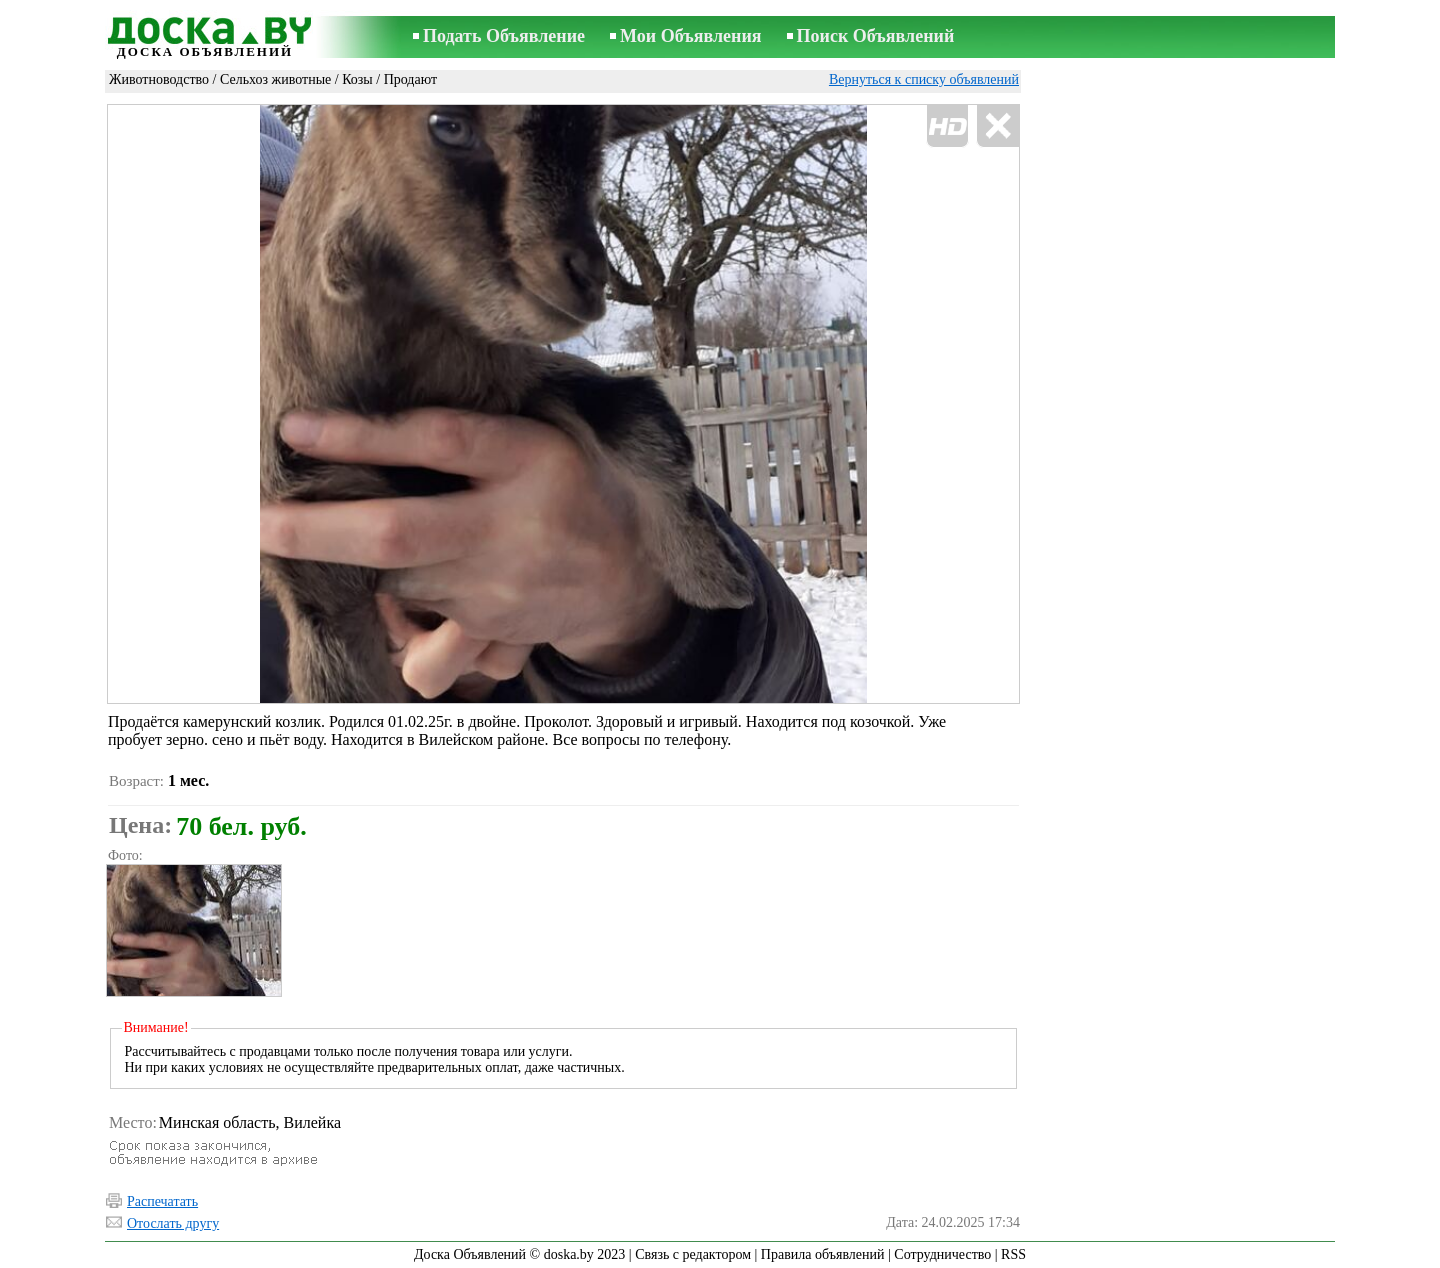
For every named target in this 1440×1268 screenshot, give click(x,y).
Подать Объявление (504, 36)
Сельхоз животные (275, 79)
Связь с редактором (693, 1254)
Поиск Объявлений (876, 36)
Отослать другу (173, 1223)
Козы (357, 79)
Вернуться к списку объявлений (924, 79)
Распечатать (162, 1201)
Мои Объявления (690, 36)
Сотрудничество (942, 1254)
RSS (1013, 1254)
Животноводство (159, 79)
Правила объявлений (823, 1254)
